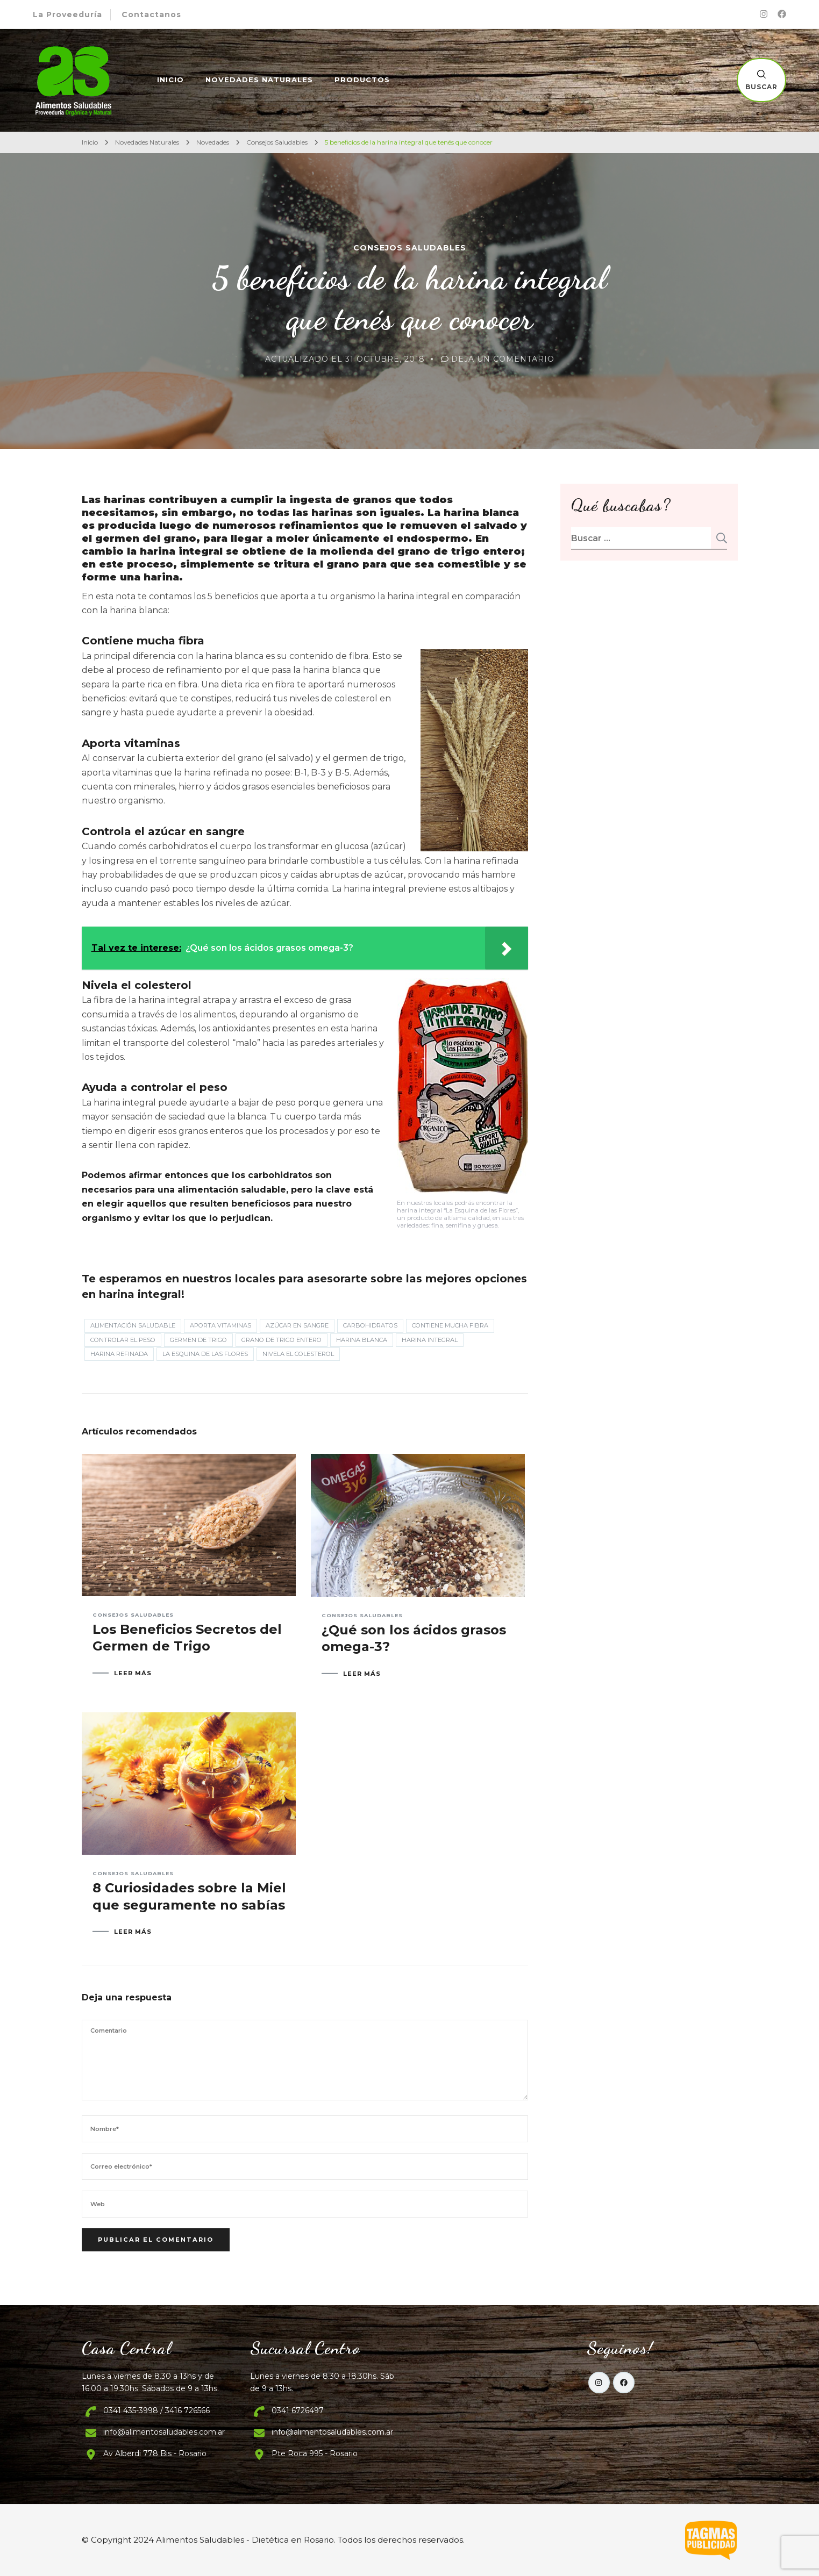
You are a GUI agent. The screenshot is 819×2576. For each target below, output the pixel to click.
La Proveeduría (67, 14)
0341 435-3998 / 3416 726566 (156, 2410)
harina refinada (119, 1354)
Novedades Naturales (259, 79)
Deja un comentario (502, 359)
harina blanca (361, 1340)
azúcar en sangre (297, 1325)
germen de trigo (198, 1340)
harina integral (430, 1340)
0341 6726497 (298, 2410)
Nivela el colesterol (298, 1354)
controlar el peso (122, 1340)
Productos (362, 79)
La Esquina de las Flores (205, 1354)
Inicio (170, 79)
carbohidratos (370, 1325)
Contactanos (151, 14)
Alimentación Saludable (132, 1325)
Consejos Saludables (409, 247)
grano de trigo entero (281, 1340)
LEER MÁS (133, 1673)
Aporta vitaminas (220, 1325)
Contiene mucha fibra (450, 1325)
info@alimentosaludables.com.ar (164, 2432)
